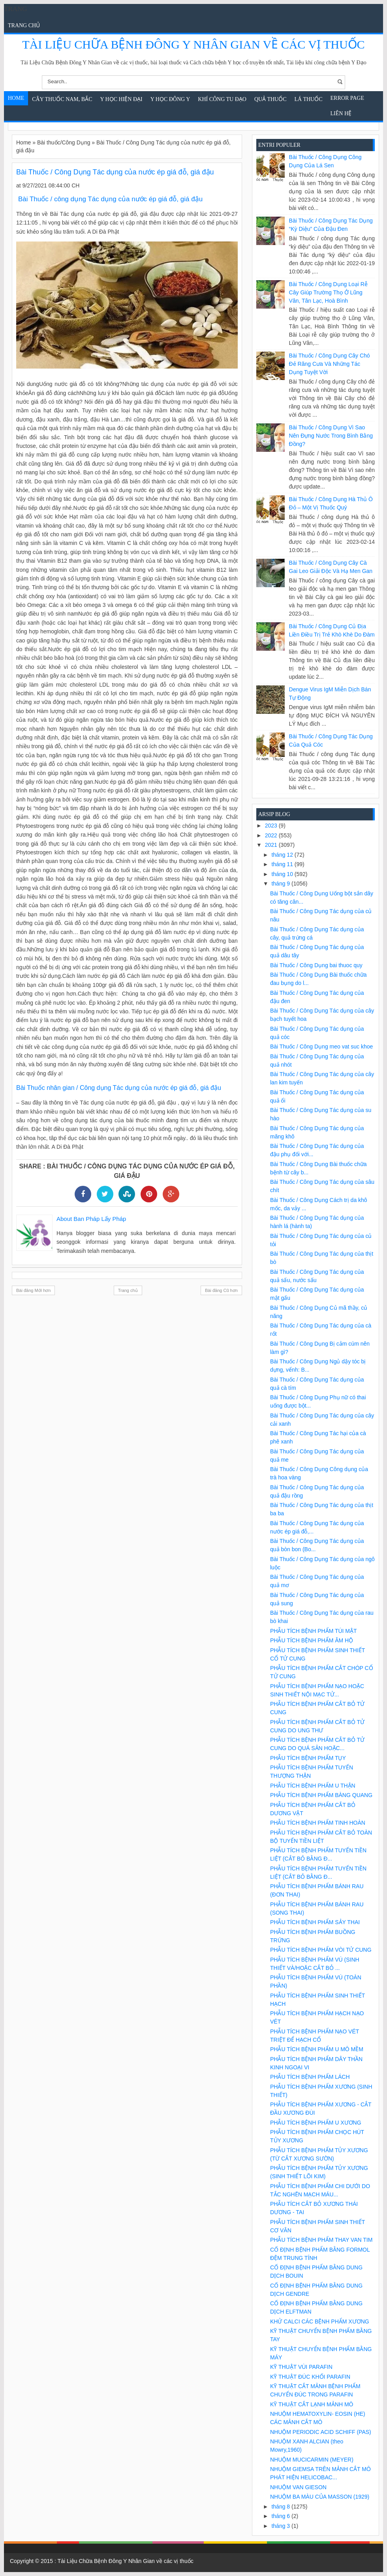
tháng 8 (281, 2506)
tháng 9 (281, 883)
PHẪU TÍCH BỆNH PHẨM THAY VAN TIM (321, 2240)
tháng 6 (281, 2516)
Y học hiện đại (121, 99)
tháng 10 (282, 874)
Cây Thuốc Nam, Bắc (62, 99)
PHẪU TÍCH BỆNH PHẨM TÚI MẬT (313, 1631)
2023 (272, 825)
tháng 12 (282, 855)
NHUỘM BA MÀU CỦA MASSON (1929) (319, 2497)
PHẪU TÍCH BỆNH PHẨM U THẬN (312, 1785)
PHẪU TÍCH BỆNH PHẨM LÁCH (310, 2077)
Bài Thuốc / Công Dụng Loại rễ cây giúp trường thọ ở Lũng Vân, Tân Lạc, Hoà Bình (328, 292)
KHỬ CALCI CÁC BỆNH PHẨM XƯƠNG (319, 2321)
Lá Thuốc (309, 99)
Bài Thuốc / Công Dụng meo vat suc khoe (321, 1046)
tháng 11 (282, 864)
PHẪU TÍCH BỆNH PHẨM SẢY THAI (315, 1922)
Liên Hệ (341, 113)
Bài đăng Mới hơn (33, 1290)
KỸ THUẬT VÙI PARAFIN (301, 2367)
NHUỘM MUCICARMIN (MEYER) (311, 2459)
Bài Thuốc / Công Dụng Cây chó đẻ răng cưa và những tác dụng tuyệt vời (329, 363)
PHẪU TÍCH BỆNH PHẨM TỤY (308, 1758)
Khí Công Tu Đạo (222, 99)
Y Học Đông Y (170, 99)
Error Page (347, 98)
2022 (272, 835)
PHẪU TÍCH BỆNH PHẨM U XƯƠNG (315, 2122)
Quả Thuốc (270, 99)
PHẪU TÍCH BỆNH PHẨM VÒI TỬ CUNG (321, 1950)
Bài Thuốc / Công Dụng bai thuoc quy (316, 965)
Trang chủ (24, 25)
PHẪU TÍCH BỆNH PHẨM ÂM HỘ (311, 1640)
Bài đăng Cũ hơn (221, 1290)
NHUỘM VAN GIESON (298, 2487)
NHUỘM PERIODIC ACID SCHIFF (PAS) (320, 2432)
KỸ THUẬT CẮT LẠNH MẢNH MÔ (311, 2404)
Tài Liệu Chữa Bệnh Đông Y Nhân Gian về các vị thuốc (193, 44)
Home (16, 98)
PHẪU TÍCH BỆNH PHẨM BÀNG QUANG (321, 1795)
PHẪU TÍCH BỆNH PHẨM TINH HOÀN (317, 1823)
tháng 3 (281, 2526)
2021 (272, 845)
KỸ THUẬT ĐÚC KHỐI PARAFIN (310, 2377)
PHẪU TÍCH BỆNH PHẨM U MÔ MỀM (316, 2049)
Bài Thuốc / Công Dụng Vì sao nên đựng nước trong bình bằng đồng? (331, 435)
